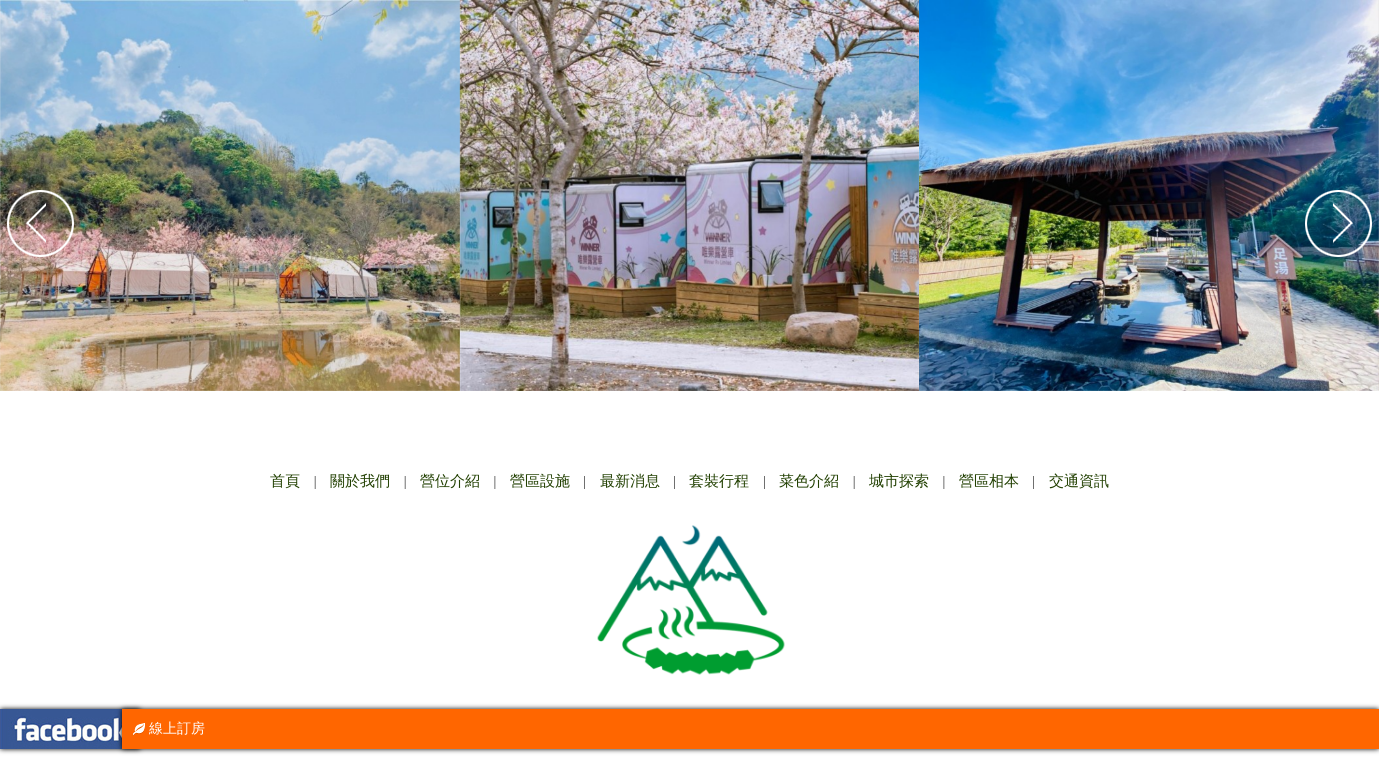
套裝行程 (719, 481)
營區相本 (989, 481)
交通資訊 (1079, 481)
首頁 (285, 481)
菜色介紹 (809, 481)
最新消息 (630, 481)
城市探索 (899, 481)
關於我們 (360, 481)
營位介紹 (450, 481)
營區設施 (540, 481)
